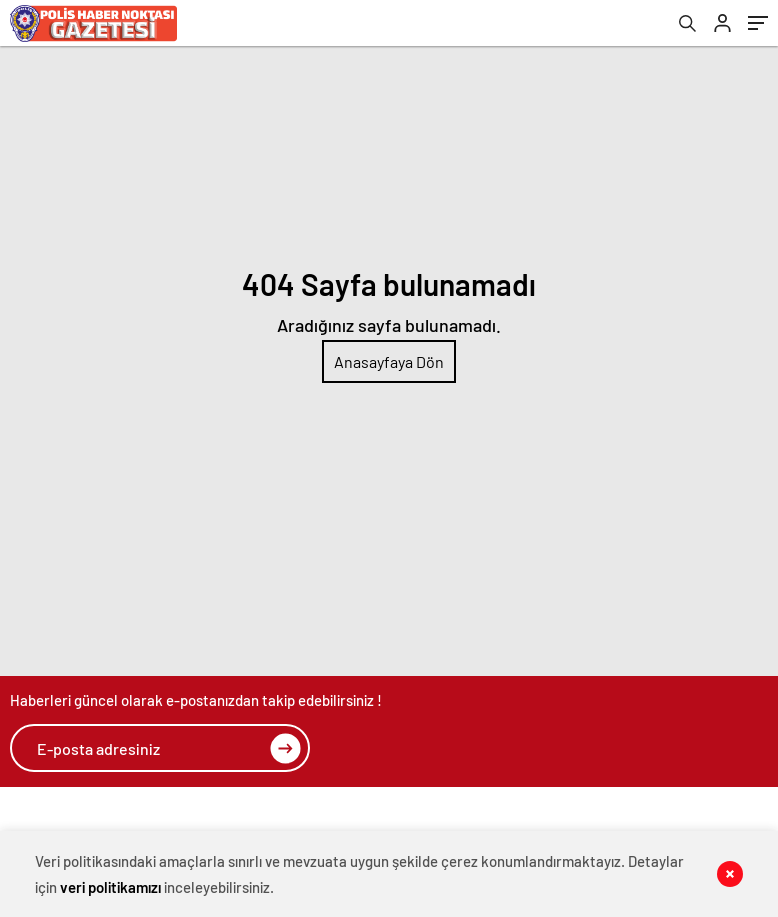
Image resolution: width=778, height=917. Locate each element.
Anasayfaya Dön (389, 361)
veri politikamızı (110, 887)
